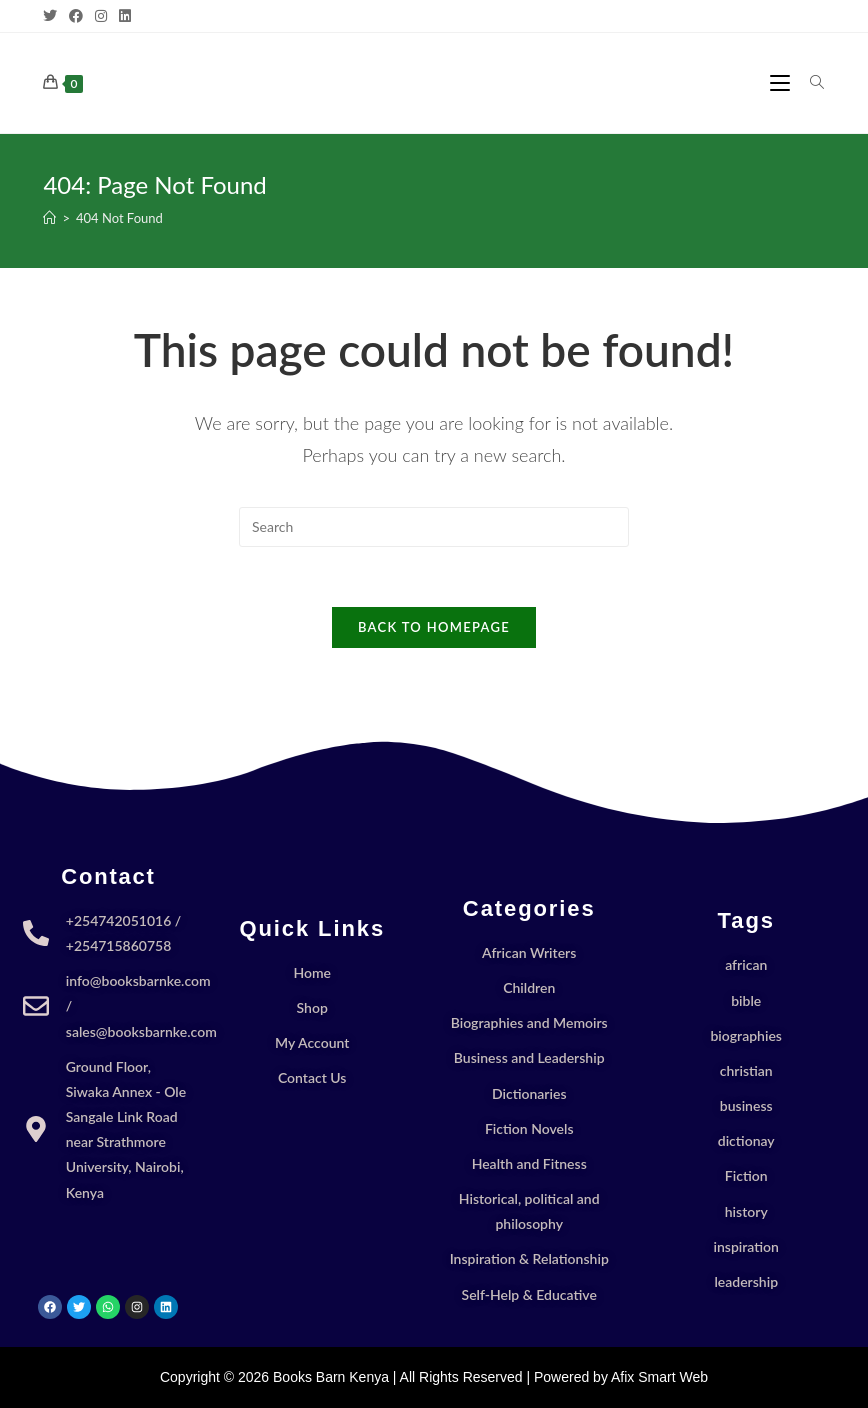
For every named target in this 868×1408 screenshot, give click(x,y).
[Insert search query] (434, 527)
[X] (53, 16)
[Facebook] (76, 16)
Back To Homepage (434, 627)
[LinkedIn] (125, 16)
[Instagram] (101, 16)
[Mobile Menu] (782, 82)
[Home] (49, 218)
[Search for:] (810, 82)
